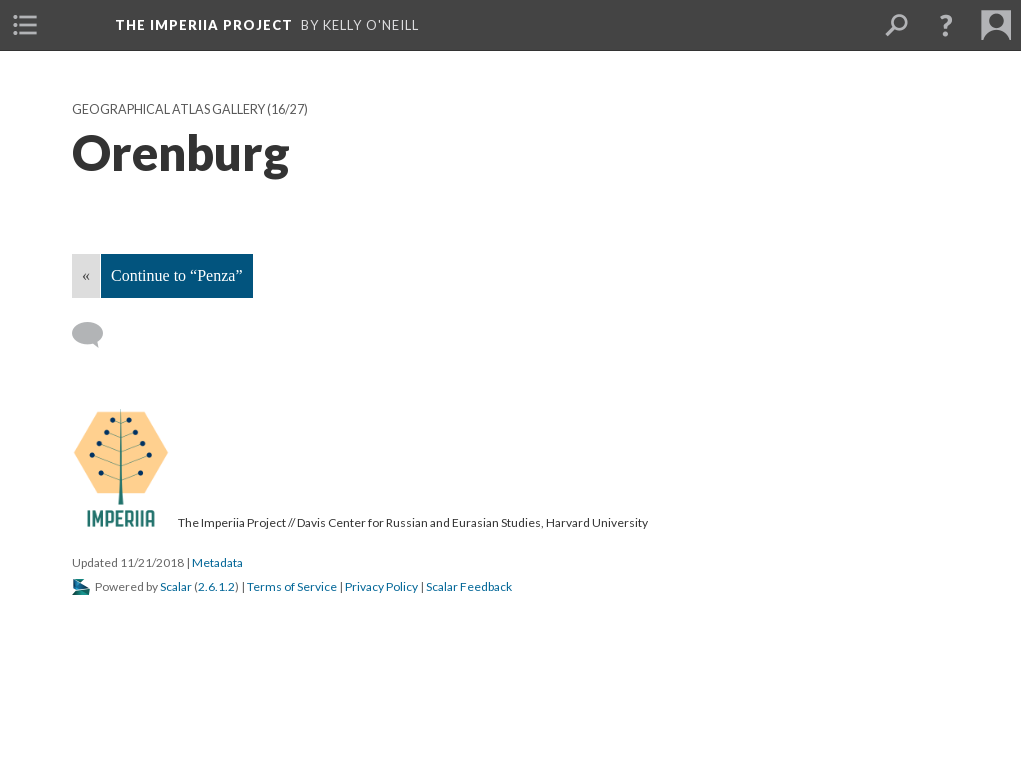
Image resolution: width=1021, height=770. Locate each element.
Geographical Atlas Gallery (168, 109)
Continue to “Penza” (177, 275)
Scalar (176, 586)
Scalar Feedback (469, 586)
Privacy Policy (381, 586)
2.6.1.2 (216, 586)
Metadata (217, 562)
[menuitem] (25, 25)
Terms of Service (292, 586)
